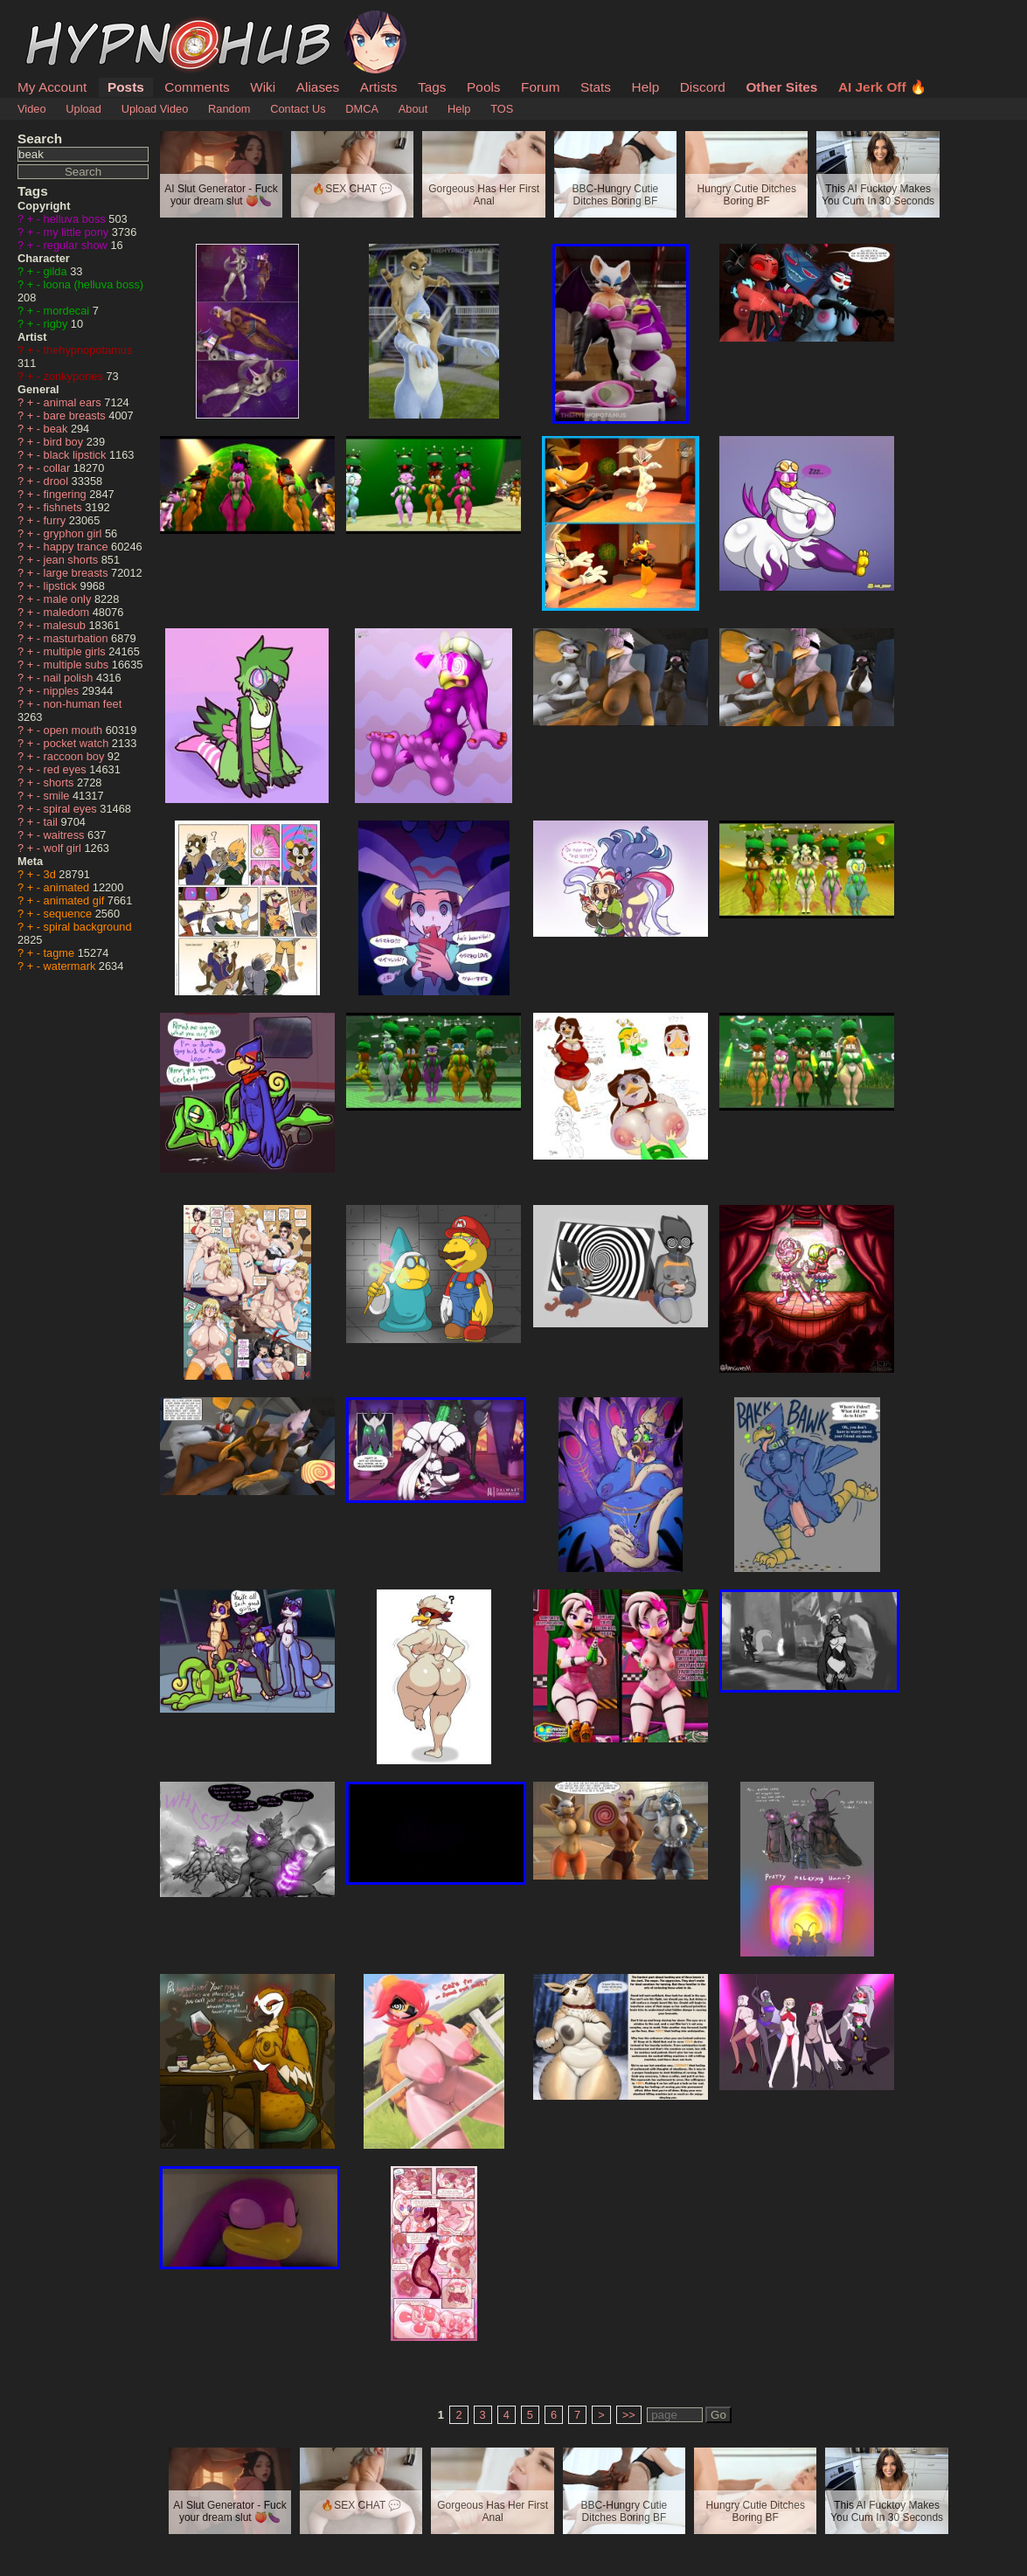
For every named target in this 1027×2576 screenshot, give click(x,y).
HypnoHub (65, 20)
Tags (432, 87)
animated (68, 887)
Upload (83, 108)
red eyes (67, 769)
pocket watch (78, 743)
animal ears (74, 402)
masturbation (78, 638)
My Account (52, 87)
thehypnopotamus (88, 350)
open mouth (75, 730)
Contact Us (297, 108)
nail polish (70, 677)
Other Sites (781, 87)
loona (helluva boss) (94, 284)
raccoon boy (76, 756)
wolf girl (64, 848)
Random (229, 108)
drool (58, 481)
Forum (540, 87)
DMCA (361, 108)
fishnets (65, 507)
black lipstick (76, 454)
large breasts (78, 572)
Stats (595, 87)
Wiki (262, 87)
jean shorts (72, 559)
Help (646, 87)
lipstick (62, 585)
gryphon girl (74, 533)
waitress (66, 834)
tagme (61, 952)
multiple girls (76, 651)
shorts (60, 782)
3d (51, 874)
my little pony (78, 232)
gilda (57, 271)
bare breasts (76, 415)
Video (31, 108)
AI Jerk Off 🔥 (882, 87)
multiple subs (78, 664)
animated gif (76, 900)
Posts (126, 87)
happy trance (78, 546)
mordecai (68, 310)
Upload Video (155, 108)
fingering (67, 494)
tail (52, 821)
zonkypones (75, 376)
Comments (196, 87)
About (413, 108)
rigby (57, 323)
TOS (501, 108)
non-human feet (83, 703)
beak (57, 428)
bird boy (65, 441)
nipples (63, 690)
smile (58, 795)
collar (58, 467)
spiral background (88, 926)
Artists (379, 87)
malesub (66, 625)
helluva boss (76, 218)
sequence (69, 913)
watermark (71, 966)
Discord (702, 87)
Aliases (318, 87)
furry (56, 520)
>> (628, 2414)
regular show (77, 245)
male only (69, 599)
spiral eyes (72, 808)
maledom (68, 612)
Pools (483, 87)
